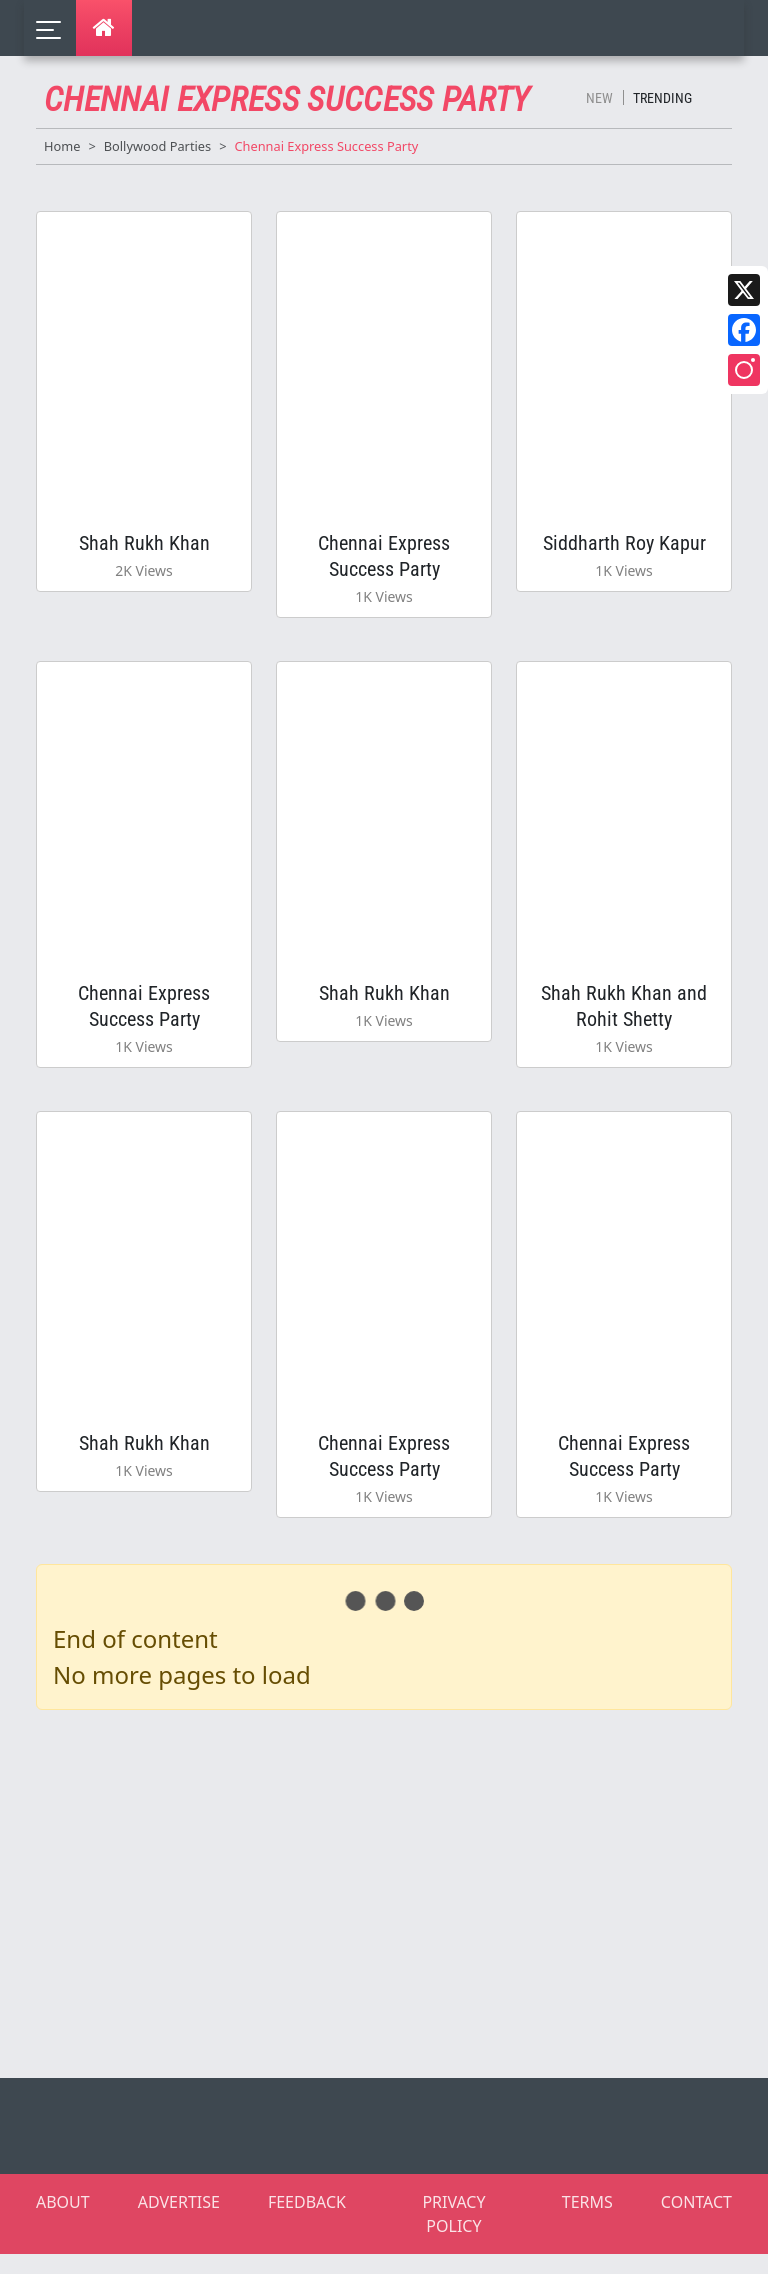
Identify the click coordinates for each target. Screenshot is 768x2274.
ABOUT (63, 2222)
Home (62, 146)
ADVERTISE (179, 2222)
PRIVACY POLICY (453, 2234)
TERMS (587, 2222)
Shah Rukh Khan (144, 546)
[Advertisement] (396, 1910)
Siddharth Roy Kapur (624, 546)
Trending (662, 98)
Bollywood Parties (157, 146)
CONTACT (696, 2222)
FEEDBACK (307, 2222)
